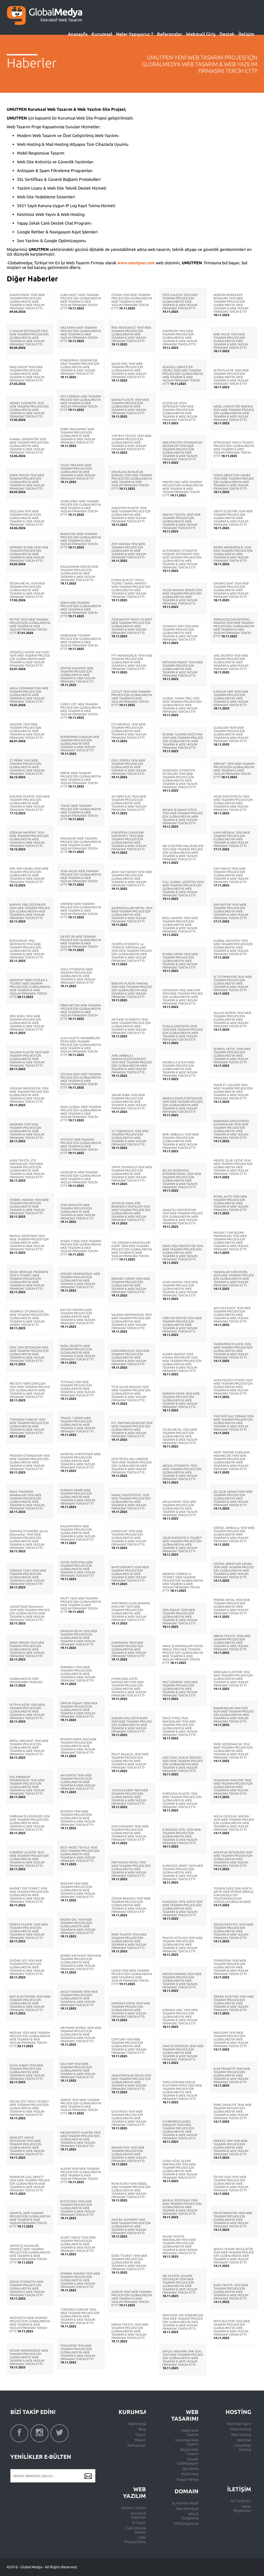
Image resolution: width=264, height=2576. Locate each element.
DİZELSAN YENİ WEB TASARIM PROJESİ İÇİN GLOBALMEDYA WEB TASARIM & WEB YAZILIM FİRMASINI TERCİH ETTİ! (27, 518)
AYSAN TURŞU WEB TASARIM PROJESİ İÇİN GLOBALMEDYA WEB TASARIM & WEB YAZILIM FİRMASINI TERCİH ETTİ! (80, 1247)
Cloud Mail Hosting (242, 2447)
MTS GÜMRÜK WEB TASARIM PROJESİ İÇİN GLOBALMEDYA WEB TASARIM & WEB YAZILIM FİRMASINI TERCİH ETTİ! (80, 403)
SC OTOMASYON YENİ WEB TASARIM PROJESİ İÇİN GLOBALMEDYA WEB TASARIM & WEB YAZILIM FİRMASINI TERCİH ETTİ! (232, 983)
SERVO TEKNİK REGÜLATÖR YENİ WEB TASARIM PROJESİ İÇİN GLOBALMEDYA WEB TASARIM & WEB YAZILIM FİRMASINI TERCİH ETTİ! (233, 2255)
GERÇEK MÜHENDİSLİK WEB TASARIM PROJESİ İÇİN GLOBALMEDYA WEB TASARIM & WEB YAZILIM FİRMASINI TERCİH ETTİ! (80, 1280)
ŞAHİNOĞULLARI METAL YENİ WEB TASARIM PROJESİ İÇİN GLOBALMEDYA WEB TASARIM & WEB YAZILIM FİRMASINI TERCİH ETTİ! (131, 914)
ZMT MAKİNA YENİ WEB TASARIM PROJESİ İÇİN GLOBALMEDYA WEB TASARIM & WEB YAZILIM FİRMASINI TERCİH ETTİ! (128, 550)
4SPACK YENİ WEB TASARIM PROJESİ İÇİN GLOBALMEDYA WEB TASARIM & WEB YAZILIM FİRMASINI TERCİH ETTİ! (80, 2106)
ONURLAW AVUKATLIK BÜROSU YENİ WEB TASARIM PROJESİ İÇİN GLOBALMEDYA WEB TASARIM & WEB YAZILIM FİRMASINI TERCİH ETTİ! (131, 480)
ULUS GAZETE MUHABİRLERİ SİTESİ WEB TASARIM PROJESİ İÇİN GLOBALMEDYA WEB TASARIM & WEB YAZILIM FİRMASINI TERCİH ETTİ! (80, 1046)
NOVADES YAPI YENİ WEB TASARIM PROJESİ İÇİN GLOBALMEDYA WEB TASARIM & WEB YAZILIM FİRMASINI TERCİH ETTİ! (180, 632)
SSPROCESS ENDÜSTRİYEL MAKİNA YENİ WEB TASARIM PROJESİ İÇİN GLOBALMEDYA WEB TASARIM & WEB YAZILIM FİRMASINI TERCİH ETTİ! (233, 628)
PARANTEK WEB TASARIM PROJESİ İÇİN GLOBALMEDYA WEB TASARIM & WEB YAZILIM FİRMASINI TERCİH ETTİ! (80, 540)
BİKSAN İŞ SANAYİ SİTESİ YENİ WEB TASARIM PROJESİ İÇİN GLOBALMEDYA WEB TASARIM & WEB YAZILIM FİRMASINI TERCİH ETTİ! (182, 816)
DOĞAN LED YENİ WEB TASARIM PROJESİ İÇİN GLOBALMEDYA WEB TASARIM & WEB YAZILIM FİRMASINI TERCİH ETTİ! (27, 1967)
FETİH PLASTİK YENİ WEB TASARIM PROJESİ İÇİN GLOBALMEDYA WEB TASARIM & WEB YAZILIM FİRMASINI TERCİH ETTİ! (27, 1711)
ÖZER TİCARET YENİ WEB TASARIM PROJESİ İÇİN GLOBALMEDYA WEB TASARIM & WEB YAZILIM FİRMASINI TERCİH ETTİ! (129, 2262)
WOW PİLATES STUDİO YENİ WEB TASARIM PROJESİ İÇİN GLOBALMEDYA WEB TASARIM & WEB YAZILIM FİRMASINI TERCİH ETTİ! (233, 1386)
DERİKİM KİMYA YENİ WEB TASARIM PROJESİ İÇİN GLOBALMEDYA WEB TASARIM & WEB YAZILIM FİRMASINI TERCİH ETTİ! (181, 1400)
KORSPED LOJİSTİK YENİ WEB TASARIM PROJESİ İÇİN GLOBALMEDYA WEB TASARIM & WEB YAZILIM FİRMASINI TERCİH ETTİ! (29, 1859)
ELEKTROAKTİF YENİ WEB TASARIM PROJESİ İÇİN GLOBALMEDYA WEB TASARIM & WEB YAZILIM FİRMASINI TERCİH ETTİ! (231, 2075)
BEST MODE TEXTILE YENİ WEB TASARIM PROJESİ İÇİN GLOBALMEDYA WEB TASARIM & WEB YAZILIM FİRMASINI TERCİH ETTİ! (80, 1854)
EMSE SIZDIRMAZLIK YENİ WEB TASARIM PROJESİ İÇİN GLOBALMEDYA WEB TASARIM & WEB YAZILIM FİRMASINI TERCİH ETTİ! (233, 1750)
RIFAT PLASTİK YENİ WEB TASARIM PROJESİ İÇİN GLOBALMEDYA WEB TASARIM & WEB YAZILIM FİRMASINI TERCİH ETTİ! (128, 1941)
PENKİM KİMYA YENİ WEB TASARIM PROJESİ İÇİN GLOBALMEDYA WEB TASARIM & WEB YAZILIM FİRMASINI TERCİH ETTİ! (78, 1746)
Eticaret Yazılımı (133, 2508)
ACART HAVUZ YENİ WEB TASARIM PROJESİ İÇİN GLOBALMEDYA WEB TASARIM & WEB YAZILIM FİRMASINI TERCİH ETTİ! (78, 2244)
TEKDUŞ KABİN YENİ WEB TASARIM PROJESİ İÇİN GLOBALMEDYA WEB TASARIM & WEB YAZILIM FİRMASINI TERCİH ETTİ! (129, 1797)
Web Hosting (240, 2429)
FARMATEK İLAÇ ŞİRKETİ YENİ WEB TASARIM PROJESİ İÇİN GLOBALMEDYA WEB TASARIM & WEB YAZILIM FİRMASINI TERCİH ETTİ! (30, 2183)
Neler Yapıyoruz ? (134, 34)
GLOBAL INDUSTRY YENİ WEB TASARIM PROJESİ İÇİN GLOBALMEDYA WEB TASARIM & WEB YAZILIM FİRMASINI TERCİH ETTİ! (233, 947)
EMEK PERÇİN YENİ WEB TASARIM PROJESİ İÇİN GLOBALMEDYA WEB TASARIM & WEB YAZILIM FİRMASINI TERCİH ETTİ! (27, 481)
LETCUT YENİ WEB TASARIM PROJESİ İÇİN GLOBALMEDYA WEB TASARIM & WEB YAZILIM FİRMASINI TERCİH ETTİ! (131, 698)
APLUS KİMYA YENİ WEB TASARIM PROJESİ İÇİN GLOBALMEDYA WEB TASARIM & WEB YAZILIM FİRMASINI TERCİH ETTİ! (179, 1508)
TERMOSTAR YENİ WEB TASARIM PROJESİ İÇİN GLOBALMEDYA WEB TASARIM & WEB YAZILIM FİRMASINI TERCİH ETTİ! (230, 1967)
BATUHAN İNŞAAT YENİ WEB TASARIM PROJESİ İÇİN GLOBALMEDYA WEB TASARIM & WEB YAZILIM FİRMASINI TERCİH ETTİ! (182, 668)
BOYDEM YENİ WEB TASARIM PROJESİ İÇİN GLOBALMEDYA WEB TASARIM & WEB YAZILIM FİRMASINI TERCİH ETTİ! (77, 1818)
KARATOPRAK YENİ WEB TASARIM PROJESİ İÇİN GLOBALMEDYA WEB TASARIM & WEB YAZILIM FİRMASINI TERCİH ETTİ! (27, 301)
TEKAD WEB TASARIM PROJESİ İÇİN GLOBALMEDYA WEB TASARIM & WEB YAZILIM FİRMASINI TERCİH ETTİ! (80, 812)
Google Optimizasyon (188, 2461)
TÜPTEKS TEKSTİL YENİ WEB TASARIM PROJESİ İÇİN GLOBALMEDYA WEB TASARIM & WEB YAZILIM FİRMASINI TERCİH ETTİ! (131, 442)
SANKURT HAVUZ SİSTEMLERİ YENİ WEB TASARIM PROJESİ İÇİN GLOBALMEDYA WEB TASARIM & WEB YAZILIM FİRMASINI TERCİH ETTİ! (27, 2146)
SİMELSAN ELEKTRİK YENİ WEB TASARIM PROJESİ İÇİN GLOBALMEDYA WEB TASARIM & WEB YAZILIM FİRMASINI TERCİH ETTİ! (233, 1678)
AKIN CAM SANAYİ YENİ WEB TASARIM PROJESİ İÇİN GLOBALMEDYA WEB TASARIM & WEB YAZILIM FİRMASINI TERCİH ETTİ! (131, 878)
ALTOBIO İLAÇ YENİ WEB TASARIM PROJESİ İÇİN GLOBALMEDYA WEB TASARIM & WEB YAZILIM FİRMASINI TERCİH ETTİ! (128, 803)
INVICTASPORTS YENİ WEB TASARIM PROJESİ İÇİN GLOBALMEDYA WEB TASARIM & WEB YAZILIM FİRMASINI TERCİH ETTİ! (130, 1573)
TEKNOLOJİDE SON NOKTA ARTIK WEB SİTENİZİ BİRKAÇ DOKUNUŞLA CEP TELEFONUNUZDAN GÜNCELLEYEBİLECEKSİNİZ (233, 1895)
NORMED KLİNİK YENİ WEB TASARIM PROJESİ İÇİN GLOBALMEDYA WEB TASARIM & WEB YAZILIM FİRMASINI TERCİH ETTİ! (29, 554)
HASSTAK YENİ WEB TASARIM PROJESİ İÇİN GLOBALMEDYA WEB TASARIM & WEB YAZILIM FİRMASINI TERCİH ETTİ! (27, 731)
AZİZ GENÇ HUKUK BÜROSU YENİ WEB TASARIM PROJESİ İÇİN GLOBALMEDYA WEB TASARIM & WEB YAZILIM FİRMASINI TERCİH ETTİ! (182, 1764)
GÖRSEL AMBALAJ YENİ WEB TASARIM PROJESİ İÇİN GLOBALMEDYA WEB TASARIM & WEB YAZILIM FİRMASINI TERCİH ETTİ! (233, 1534)
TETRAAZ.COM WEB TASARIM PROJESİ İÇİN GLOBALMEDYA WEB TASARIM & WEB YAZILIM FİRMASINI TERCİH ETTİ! (77, 1388)
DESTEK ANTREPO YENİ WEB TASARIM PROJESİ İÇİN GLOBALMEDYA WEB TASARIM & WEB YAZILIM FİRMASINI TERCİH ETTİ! (131, 2226)
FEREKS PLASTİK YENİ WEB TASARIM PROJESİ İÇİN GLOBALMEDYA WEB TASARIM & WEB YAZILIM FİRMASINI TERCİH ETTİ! (29, 1931)
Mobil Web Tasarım (190, 2432)
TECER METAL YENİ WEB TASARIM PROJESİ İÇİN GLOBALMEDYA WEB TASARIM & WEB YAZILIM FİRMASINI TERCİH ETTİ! (179, 1436)
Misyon (140, 2440)
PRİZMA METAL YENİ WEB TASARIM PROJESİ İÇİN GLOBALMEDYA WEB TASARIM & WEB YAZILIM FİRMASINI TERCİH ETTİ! (231, 1606)
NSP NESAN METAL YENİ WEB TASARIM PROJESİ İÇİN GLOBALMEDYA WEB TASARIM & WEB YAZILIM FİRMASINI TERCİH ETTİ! (131, 1869)
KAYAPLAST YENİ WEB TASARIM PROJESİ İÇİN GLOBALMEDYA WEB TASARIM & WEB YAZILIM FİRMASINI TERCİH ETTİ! (128, 1537)
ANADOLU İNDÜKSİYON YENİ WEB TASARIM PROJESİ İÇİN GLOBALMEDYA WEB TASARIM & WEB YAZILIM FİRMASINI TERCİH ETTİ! (182, 1216)
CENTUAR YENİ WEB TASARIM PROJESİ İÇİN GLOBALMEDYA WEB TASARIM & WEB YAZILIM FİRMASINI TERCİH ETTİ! (128, 2046)
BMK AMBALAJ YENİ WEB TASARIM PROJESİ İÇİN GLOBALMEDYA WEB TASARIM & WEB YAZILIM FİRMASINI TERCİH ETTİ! (180, 1141)
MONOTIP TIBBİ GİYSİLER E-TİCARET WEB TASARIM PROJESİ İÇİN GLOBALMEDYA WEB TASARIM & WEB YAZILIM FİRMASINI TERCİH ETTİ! (30, 988)
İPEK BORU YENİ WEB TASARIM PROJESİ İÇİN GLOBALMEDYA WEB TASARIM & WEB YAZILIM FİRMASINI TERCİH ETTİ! (27, 1022)
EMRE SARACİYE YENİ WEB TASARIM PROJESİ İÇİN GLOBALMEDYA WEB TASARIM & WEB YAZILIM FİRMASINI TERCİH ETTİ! (232, 2111)
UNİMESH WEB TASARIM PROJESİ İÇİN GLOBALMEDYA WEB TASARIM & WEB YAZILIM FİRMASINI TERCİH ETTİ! (80, 910)
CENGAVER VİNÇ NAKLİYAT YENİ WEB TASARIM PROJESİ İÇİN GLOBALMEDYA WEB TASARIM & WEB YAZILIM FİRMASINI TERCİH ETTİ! (182, 996)
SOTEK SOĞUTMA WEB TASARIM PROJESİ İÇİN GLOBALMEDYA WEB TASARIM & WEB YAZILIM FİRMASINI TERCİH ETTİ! (77, 1569)
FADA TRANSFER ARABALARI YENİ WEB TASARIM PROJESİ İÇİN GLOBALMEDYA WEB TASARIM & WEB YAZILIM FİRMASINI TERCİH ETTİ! (27, 1500)
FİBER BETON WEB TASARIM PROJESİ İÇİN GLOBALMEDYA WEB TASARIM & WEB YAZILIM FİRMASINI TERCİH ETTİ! (80, 1012)
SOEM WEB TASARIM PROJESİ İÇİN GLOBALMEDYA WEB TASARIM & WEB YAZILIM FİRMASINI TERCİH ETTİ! (80, 609)
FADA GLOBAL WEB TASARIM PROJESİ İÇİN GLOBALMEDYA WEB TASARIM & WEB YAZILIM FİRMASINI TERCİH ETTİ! (80, 1113)
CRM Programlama (135, 2540)
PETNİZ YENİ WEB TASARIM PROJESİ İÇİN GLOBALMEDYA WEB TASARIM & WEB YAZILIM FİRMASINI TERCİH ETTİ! (30, 626)
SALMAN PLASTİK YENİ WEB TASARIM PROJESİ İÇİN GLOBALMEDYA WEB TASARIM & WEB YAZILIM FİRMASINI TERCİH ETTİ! (29, 1058)
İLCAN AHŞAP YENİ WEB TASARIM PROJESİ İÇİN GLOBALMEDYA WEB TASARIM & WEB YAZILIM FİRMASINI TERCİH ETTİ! (27, 2072)
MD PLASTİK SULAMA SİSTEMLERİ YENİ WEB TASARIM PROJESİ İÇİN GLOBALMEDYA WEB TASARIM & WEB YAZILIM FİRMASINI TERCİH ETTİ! (179, 2284)
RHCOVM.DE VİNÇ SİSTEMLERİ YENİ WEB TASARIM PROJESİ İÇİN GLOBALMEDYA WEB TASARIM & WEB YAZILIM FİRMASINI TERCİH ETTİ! (27, 949)
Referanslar (169, 34)
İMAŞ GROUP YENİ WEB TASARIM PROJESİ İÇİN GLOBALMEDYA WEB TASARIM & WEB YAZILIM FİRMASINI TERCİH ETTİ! (27, 373)
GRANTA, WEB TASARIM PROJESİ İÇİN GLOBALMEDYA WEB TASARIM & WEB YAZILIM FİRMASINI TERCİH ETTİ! (30, 2219)
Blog (142, 2429)
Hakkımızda (137, 2424)
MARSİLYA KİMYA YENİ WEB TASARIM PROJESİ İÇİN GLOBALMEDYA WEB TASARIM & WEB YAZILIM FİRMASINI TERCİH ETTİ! (130, 2010)
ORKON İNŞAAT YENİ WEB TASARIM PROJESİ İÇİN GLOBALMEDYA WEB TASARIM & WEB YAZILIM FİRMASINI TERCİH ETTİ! (78, 1709)
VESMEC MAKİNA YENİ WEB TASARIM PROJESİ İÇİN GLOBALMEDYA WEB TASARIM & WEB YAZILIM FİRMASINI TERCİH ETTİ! (29, 1206)
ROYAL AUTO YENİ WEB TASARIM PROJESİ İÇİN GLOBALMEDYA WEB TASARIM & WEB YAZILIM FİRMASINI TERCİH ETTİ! (230, 1203)
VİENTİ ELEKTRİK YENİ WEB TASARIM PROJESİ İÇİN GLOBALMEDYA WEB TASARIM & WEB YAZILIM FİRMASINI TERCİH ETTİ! (233, 518)
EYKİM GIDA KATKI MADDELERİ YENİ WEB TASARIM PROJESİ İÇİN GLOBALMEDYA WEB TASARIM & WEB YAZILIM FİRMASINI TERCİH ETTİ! (128, 1687)
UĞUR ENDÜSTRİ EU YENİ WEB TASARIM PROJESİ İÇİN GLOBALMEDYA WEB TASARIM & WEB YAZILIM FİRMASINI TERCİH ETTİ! (233, 803)
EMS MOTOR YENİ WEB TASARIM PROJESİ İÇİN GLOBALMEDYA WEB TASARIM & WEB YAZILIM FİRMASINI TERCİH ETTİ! (230, 911)
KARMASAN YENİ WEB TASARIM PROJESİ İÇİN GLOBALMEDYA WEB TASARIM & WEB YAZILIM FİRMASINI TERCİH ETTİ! (128, 1649)
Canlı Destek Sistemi (136, 2530)
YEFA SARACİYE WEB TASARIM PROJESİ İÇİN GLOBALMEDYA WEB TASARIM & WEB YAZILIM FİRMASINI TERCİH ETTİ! (77, 1211)
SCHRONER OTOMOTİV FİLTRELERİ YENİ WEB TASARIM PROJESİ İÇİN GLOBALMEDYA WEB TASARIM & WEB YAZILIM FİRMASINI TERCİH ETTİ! (179, 779)
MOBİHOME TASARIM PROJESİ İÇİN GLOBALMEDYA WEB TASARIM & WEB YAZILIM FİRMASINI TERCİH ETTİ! (80, 642)
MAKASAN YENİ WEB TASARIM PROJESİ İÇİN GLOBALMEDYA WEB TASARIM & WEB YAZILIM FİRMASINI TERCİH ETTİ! (230, 2039)
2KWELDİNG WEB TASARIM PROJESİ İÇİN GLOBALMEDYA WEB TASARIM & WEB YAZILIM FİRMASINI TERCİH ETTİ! (80, 507)
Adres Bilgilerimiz (242, 2508)
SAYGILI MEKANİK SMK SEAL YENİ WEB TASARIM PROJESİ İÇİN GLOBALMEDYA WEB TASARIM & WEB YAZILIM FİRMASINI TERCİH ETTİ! (182, 2358)
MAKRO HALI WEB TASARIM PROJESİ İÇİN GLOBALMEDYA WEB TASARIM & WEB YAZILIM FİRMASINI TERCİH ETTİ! (182, 488)
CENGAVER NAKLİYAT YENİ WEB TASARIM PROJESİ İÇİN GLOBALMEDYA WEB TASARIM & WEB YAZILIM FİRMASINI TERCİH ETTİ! (233, 1786)
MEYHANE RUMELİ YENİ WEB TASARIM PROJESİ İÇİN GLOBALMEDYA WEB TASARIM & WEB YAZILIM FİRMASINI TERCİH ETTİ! (80, 2034)
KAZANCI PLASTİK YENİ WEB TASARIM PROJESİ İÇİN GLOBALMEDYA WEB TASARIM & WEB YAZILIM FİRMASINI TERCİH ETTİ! (30, 803)
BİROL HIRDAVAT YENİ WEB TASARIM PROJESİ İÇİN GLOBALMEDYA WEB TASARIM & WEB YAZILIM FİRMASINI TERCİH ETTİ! (29, 1747)
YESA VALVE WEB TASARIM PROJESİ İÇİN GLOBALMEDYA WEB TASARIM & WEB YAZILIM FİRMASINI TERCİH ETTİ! (80, 877)
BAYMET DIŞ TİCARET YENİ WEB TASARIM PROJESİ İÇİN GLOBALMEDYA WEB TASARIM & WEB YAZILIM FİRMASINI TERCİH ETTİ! (29, 1895)
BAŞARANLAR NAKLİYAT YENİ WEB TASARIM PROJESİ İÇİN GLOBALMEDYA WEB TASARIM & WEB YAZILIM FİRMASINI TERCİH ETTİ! (233, 1714)
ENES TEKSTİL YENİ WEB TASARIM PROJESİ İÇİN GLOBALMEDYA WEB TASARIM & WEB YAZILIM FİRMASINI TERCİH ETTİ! (230, 2291)
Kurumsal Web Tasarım (187, 2442)
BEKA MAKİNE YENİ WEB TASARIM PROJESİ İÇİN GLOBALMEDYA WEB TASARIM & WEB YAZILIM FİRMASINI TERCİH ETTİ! (180, 924)
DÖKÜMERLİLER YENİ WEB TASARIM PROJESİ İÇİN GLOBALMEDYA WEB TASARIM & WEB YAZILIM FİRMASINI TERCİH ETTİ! (130, 1357)
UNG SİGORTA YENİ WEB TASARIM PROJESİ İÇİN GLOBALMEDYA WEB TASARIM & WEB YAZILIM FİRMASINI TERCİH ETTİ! (230, 662)
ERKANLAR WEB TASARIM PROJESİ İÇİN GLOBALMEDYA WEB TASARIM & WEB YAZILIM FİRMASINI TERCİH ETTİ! (80, 845)
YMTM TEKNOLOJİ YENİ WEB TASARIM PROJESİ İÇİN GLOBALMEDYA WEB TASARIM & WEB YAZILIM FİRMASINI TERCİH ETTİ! (131, 1173)
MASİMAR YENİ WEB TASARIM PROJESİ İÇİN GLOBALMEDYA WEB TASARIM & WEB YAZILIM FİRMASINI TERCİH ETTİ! (27, 1131)
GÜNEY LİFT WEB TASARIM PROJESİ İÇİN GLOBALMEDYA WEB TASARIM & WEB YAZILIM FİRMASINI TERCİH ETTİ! (80, 710)
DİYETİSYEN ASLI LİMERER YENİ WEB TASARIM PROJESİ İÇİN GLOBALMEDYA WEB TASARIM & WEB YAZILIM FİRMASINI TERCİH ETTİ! (131, 1465)
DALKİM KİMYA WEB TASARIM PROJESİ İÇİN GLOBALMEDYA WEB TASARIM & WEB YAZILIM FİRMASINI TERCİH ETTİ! (77, 1532)
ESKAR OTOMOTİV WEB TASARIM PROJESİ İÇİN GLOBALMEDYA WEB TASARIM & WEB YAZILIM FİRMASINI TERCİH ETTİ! (27, 2288)
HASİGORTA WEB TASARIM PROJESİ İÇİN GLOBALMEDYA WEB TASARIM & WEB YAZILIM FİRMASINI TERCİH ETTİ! (80, 1179)
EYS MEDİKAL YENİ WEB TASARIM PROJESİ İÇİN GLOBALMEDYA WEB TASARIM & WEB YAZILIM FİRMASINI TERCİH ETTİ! (128, 731)
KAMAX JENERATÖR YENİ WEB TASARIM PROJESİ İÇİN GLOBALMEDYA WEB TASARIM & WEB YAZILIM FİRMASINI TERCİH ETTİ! (29, 445)
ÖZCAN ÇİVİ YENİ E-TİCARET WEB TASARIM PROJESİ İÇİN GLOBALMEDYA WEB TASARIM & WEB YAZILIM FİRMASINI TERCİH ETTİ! (29, 2108)
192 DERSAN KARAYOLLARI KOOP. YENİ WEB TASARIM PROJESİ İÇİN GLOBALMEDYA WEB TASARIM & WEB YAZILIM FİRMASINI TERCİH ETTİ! (131, 1251)
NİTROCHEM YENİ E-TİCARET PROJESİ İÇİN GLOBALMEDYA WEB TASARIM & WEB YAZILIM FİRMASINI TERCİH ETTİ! (233, 449)
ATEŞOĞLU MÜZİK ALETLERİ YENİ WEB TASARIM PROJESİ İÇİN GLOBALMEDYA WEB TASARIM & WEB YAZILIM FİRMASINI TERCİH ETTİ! (30, 658)
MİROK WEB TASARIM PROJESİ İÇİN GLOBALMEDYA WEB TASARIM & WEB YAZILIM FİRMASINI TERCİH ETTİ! (80, 779)
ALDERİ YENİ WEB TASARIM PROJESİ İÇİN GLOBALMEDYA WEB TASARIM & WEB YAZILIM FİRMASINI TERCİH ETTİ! (80, 2175)
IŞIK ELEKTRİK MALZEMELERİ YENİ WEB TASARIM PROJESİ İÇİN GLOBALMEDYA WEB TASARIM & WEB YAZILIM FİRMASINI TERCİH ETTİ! (182, 852)
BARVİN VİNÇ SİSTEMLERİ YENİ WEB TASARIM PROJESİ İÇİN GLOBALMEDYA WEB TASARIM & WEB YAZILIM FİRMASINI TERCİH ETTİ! (30, 911)
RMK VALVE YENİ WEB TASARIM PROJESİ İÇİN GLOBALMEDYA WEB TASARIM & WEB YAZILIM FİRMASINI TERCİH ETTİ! (230, 341)
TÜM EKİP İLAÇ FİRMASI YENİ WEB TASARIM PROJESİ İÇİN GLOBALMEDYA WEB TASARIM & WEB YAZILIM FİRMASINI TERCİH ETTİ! (233, 1422)
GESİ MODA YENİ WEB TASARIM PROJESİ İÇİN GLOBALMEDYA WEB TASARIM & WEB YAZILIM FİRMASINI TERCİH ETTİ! (128, 2118)
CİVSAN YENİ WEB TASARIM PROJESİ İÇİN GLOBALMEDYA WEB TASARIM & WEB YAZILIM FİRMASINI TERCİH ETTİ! (131, 301)
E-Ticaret (139, 2523)
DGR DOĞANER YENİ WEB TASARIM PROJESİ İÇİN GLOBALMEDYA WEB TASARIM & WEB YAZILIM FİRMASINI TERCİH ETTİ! (129, 1833)
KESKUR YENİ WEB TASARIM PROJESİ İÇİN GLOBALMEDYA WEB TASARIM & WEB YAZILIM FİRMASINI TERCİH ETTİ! (131, 2298)
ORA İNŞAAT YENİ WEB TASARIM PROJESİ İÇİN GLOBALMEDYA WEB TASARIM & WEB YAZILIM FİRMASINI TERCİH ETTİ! (179, 1616)
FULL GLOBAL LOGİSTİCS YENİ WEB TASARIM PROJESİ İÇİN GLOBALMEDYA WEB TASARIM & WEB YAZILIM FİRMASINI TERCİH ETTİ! (182, 888)
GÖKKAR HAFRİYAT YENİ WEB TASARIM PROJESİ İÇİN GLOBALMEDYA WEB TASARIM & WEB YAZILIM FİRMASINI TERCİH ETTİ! (29, 839)
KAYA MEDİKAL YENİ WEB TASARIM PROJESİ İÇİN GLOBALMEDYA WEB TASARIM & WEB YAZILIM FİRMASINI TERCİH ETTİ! (231, 839)
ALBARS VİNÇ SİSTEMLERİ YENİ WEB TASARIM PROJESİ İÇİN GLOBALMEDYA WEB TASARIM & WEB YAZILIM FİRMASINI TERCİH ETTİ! (131, 1724)
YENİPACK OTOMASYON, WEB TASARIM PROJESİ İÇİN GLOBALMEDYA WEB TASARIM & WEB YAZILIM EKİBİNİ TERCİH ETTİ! (29, 1318)
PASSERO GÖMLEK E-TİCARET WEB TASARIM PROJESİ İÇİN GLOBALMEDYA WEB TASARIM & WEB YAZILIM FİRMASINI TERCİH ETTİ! (182, 1582)
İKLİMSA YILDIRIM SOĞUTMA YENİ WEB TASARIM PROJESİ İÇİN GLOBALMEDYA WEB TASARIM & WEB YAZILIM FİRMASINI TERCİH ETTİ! (182, 741)
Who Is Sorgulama (190, 2516)
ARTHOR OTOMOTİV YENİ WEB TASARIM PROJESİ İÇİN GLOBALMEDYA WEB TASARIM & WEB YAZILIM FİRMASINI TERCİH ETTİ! (131, 1026)
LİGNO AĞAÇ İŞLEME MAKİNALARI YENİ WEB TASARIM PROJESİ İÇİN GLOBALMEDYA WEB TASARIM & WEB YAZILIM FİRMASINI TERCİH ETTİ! (179, 2169)
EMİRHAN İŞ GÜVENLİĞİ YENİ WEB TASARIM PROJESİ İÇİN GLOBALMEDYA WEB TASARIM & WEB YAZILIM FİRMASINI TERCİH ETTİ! (30, 1823)
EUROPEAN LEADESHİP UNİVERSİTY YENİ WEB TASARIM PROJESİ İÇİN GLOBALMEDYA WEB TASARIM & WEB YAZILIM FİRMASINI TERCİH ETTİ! (128, 841)
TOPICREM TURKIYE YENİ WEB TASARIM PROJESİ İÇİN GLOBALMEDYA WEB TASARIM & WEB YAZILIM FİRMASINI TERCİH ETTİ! (29, 1426)
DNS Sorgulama (186, 2523)
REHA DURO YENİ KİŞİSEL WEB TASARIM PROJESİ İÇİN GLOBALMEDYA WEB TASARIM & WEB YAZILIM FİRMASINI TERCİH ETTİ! (131, 2190)
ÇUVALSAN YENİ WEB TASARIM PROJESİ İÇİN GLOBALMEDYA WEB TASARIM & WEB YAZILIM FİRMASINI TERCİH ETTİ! (230, 734)
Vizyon (140, 2435)
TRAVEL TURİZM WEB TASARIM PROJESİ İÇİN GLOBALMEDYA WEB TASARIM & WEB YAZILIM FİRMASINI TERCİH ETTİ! (77, 1424)
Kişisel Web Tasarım (189, 2451)
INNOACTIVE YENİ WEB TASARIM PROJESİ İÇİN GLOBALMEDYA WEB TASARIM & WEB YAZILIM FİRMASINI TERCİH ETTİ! (128, 2154)
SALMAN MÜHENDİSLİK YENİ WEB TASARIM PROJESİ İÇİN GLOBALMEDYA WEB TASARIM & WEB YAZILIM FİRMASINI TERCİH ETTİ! (131, 1321)
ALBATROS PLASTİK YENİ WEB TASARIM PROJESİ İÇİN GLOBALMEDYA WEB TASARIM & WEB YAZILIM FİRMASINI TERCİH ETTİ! (131, 514)
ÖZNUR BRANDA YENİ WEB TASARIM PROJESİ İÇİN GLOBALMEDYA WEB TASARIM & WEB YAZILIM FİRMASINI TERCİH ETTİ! (131, 1905)
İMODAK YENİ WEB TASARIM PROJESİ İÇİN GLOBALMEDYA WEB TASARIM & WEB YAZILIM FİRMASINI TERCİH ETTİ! (30, 2039)
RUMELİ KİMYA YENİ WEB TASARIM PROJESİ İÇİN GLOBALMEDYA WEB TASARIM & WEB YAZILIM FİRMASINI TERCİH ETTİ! (180, 960)
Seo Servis (191, 2469)
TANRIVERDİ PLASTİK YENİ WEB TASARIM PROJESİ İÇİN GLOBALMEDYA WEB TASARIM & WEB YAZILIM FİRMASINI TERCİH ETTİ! (233, 1350)
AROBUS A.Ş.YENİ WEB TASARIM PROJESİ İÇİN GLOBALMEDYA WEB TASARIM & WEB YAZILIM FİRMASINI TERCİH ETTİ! (179, 1069)
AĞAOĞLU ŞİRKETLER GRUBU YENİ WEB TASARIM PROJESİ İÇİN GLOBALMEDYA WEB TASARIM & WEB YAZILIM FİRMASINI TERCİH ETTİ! (182, 375)
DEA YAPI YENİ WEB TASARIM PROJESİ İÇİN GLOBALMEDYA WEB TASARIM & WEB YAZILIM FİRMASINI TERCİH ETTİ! (77, 2070)
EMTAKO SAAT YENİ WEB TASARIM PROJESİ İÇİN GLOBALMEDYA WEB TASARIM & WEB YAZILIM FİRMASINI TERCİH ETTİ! (231, 590)
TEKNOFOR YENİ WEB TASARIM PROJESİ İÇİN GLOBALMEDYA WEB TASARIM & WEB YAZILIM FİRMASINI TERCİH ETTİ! (77, 2352)
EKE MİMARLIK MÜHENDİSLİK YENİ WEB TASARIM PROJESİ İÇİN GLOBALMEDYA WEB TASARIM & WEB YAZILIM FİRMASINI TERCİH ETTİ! (27, 1785)
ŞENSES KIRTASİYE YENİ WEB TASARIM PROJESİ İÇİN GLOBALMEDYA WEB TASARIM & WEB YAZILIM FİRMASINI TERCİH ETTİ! (80, 1962)
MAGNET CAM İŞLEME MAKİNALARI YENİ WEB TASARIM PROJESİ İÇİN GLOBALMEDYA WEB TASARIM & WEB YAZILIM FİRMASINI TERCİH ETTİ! (230, 1241)
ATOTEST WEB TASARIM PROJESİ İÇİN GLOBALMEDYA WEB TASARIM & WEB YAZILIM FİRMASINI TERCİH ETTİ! (80, 1146)
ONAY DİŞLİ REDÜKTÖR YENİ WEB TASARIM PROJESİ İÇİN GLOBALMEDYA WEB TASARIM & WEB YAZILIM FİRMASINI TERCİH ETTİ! (182, 1252)
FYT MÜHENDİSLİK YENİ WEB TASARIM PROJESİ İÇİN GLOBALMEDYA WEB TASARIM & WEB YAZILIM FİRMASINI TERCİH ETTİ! (131, 662)
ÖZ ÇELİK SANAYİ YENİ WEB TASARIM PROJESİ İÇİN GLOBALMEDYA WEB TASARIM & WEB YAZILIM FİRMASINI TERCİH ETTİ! (232, 1498)
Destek (227, 34)
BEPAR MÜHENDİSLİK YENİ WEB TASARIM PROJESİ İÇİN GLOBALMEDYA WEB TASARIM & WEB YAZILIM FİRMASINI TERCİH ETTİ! (233, 554)
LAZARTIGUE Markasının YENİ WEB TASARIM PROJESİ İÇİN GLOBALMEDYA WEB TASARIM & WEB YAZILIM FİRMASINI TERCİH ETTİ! (30, 1613)
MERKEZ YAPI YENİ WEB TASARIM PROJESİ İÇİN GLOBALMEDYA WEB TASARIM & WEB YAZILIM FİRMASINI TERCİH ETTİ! (230, 2147)
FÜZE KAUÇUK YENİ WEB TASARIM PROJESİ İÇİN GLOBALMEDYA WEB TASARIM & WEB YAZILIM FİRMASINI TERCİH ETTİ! (179, 301)
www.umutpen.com (136, 262)
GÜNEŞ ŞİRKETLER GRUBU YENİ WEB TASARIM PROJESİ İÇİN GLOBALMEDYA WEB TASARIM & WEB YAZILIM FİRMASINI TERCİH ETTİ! (233, 481)
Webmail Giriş (201, 34)
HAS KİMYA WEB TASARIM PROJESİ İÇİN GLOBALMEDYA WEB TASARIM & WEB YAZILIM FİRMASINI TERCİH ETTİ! (80, 334)
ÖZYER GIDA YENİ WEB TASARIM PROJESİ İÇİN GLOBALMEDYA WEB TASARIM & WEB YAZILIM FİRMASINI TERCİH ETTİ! (230, 2183)
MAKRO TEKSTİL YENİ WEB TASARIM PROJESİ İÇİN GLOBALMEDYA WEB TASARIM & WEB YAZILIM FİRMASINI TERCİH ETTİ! (181, 521)
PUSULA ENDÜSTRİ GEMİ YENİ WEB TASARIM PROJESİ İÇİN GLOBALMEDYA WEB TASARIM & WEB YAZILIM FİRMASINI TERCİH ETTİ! (182, 1032)
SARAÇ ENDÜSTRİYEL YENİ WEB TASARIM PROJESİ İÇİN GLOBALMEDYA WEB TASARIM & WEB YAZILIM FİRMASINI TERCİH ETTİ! (131, 1501)
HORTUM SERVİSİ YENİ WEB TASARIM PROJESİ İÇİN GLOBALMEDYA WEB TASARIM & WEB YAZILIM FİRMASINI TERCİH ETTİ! (182, 1324)
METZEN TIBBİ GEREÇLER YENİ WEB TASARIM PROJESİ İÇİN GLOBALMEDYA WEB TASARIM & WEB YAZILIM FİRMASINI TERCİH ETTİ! (30, 1390)
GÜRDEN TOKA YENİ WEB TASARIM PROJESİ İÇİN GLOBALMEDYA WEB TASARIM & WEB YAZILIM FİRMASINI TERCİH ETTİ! (28, 1577)
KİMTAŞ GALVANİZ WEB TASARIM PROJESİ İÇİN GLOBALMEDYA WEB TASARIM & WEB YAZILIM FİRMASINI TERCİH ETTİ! (77, 674)
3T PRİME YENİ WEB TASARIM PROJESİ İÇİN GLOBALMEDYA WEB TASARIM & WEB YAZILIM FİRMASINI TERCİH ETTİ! (27, 767)
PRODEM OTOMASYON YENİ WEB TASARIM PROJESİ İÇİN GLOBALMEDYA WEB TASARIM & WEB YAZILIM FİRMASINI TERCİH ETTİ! (30, 1462)
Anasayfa (78, 34)
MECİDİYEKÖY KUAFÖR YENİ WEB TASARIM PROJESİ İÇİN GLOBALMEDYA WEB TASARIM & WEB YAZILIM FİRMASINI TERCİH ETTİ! (80, 2139)
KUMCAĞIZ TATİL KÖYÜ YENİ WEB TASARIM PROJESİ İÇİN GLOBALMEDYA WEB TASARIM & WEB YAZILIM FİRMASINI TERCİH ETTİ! (182, 1908)
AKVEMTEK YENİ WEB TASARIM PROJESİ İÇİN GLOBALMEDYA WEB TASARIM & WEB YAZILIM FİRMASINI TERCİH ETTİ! (77, 1782)
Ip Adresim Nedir (185, 2503)
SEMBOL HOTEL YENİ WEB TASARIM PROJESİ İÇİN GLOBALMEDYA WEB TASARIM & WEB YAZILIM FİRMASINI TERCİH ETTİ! (232, 1055)
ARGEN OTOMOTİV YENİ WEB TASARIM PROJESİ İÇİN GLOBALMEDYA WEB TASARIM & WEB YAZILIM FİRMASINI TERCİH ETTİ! (182, 1472)
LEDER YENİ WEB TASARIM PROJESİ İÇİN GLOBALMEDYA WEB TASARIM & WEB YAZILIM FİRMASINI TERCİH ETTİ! (131, 1977)
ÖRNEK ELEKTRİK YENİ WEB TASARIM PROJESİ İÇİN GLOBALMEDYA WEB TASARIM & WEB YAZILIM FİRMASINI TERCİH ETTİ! (233, 2003)
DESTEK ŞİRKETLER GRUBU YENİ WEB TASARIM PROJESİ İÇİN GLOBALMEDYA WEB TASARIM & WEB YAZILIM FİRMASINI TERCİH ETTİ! (233, 1570)
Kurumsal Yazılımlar (138, 2515)
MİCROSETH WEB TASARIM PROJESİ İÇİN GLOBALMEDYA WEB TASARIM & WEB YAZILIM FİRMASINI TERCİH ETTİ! (30, 2324)
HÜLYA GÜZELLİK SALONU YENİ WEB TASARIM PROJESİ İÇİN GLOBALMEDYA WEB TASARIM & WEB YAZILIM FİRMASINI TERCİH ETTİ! (233, 1823)
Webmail (244, 2440)
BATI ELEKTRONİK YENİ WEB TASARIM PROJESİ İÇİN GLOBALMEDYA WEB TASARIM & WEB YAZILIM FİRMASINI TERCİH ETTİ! (30, 2003)
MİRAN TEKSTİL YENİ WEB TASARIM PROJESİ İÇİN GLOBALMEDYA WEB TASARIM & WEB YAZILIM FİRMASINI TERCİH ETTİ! (129, 2331)
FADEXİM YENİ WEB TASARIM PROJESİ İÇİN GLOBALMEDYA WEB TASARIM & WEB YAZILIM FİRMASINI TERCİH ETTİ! (77, 1890)
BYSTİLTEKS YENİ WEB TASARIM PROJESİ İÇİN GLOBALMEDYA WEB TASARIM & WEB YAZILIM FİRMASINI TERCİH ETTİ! (77, 2208)
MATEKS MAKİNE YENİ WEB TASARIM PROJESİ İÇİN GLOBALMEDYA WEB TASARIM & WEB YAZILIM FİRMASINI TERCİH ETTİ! (181, 1980)
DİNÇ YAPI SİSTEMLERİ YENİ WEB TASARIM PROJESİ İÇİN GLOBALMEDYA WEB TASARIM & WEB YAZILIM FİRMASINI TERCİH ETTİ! (29, 1354)
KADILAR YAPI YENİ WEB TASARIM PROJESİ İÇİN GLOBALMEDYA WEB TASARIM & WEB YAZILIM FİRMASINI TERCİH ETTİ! (230, 698)
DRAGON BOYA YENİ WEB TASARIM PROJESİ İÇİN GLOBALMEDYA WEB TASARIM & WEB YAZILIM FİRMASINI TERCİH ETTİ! (78, 1637)
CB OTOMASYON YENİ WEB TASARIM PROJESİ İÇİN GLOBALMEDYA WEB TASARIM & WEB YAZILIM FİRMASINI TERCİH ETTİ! (232, 2219)
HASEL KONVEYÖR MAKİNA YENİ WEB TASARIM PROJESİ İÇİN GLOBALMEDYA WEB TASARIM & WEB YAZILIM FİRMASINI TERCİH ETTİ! (233, 413)
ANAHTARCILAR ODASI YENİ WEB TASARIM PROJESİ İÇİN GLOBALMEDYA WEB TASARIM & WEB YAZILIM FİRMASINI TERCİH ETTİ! (131, 2082)
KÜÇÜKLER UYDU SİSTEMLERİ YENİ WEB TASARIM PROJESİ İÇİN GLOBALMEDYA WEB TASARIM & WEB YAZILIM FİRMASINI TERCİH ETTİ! (179, 411)
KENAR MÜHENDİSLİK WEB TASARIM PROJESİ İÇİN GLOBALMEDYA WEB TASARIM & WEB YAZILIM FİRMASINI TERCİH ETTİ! (29, 2357)
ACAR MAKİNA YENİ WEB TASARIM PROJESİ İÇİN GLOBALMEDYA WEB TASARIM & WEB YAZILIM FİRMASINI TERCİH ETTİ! (180, 1288)
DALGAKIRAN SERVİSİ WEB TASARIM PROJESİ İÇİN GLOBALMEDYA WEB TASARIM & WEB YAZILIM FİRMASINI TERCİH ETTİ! (79, 573)
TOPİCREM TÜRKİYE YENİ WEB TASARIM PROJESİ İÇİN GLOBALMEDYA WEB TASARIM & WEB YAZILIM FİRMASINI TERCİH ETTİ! (80, 2316)
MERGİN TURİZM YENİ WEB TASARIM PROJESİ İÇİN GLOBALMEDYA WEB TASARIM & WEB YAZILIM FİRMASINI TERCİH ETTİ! (130, 1285)
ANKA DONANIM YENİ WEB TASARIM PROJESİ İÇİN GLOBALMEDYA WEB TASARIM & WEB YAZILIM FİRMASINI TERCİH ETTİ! (29, 695)
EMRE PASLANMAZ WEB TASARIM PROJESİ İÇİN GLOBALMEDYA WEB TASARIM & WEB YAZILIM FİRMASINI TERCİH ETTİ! (77, 435)
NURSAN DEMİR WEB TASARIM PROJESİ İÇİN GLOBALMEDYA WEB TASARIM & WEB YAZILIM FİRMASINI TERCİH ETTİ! (77, 1496)
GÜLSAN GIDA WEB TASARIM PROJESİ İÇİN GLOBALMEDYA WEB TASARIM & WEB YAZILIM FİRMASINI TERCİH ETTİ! (80, 1080)
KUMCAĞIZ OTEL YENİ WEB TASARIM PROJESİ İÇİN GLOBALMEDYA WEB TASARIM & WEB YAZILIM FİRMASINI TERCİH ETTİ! (181, 1836)
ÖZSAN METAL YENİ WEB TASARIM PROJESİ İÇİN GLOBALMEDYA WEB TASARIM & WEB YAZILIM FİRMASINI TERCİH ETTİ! (27, 590)
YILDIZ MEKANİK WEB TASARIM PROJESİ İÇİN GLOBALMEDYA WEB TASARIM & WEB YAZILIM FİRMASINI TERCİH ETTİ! (77, 471)
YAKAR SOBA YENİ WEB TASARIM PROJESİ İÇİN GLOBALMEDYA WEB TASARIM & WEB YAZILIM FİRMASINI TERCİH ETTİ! (128, 1101)
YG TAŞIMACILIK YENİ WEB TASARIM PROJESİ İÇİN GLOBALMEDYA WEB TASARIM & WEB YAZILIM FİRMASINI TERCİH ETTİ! (129, 1137)
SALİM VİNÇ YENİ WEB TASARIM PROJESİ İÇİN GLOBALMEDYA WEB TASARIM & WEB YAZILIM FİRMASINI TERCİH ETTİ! (128, 370)
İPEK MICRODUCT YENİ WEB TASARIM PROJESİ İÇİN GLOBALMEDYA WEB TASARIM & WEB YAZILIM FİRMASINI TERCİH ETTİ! (131, 334)
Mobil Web (190, 2474)
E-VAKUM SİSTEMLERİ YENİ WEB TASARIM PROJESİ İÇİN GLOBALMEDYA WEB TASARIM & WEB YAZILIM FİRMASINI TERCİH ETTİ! (29, 337)
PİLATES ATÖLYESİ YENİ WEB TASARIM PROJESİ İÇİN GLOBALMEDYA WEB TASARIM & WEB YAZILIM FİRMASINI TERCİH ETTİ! (182, 1944)
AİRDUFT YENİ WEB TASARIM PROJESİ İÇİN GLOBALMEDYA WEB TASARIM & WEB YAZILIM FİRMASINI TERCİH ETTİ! (233, 770)
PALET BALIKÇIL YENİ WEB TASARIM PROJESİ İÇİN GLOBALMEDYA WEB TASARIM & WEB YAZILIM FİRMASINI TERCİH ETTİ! (129, 1760)
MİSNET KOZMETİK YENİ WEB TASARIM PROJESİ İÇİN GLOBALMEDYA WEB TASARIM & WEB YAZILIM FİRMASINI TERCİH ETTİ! (29, 409)
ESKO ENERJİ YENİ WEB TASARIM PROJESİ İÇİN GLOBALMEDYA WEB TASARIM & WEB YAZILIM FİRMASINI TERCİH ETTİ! (128, 767)
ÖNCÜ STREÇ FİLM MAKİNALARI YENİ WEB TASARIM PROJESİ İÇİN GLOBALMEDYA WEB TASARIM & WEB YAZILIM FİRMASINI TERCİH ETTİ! (179, 1726)
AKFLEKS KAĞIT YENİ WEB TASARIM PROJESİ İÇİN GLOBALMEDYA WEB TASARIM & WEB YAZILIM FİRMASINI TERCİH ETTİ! (232, 1314)
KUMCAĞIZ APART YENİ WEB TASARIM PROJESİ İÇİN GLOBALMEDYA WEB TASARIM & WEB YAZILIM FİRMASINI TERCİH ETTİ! (182, 1872)
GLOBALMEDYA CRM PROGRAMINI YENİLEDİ (26, 1680)
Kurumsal (102, 34)
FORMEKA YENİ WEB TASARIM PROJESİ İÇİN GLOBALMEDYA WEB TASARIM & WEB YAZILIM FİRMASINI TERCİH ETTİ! (77, 1673)
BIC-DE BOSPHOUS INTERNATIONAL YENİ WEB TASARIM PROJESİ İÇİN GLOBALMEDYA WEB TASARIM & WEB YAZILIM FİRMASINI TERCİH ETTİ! (181, 1179)
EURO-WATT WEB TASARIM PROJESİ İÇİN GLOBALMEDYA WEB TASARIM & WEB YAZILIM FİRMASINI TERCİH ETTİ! (80, 301)
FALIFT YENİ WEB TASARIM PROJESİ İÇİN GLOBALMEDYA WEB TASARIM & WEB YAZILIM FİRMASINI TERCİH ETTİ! (80, 1605)
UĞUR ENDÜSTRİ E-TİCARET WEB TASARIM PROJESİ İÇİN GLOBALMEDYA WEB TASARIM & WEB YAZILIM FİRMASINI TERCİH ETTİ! (182, 1544)
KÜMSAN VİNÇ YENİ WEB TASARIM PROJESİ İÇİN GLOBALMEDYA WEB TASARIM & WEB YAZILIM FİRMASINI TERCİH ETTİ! (180, 2016)
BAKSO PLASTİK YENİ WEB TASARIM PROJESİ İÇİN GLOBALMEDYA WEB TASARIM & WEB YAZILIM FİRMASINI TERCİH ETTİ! (130, 406)
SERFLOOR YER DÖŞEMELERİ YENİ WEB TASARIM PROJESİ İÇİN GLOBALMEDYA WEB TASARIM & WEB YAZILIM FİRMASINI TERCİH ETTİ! (182, 2322)
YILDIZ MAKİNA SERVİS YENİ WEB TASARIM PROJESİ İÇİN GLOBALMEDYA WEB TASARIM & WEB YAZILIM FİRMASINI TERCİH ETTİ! (182, 596)
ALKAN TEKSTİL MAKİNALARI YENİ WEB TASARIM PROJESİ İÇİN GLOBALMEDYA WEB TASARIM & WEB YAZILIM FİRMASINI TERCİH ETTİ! (179, 2245)
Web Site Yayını (239, 2424)
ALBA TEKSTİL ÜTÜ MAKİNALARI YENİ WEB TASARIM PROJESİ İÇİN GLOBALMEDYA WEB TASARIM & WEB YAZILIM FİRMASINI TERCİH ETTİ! (27, 1169)
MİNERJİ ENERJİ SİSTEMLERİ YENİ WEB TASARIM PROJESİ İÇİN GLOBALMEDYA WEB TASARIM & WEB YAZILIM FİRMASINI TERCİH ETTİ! (182, 1105)
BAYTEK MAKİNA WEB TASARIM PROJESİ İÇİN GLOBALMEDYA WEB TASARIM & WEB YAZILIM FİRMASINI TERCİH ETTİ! (77, 1316)
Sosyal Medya (188, 2479)
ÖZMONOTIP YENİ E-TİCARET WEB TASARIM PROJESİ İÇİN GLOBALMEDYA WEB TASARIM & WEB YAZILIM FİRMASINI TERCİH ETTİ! (131, 626)
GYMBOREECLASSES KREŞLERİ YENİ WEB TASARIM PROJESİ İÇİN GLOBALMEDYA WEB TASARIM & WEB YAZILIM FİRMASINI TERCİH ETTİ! (179, 2130)
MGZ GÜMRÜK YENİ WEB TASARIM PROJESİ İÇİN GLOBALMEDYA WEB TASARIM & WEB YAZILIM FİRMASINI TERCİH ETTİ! (179, 1688)
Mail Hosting (241, 2435)
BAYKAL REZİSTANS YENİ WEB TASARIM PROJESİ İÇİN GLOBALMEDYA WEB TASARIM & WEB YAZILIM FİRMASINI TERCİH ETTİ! (29, 1242)
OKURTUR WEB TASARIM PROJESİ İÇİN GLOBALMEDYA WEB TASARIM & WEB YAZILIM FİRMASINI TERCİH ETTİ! (80, 943)
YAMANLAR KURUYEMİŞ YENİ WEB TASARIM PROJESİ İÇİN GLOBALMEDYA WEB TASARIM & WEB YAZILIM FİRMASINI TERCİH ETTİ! (233, 1278)
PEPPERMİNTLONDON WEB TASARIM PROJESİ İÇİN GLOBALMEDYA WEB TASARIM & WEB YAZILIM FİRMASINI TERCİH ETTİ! (79, 743)
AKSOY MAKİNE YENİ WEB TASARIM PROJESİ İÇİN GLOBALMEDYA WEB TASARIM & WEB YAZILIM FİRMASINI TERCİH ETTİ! (78, 1998)
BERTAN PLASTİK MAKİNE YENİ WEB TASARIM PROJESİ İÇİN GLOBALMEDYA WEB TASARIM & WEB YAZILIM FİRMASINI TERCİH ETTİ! (131, 990)
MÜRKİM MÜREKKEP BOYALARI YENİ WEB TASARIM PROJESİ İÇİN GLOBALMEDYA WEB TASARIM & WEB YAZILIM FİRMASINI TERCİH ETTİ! (230, 303)
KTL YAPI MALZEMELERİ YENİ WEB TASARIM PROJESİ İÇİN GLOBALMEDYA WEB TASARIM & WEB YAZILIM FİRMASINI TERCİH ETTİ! (131, 1429)
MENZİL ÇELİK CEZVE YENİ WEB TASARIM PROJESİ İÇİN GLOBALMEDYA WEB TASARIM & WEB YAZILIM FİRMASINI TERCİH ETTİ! (233, 1167)
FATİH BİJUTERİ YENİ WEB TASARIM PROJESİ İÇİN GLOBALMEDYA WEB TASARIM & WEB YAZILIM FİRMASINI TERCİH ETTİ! (231, 2327)
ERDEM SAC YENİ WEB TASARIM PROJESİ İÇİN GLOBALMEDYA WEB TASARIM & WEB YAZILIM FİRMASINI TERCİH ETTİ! (77, 1926)
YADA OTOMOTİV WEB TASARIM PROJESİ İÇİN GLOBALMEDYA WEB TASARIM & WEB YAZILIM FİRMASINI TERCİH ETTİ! (77, 976)
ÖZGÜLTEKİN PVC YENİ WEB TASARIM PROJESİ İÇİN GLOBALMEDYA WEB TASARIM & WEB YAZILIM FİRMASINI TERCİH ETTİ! (233, 1931)
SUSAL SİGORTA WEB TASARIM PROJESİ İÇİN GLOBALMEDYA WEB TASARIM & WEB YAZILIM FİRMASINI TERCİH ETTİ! (77, 1352)
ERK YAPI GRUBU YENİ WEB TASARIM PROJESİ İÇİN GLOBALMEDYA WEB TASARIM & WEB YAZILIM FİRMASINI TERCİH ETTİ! (29, 875)
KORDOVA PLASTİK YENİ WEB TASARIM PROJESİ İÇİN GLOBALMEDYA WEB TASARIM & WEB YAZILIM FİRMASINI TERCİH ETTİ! (182, 1800)
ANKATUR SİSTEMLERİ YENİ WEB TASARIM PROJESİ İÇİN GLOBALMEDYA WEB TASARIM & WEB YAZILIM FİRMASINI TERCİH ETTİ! (233, 1859)
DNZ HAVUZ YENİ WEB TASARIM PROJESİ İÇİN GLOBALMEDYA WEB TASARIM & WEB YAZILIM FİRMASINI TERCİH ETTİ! (230, 875)
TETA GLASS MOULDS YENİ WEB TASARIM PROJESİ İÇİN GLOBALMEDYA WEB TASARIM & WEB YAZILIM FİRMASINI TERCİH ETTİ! (131, 1393)
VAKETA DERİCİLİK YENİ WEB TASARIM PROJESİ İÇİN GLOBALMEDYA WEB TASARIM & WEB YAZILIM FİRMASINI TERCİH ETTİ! (182, 2052)
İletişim (246, 34)
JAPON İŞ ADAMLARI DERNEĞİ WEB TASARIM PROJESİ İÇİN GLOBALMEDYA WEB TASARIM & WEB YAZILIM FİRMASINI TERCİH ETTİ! (30, 2254)
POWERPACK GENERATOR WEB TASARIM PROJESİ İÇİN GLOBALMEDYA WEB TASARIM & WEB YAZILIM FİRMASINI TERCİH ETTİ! (80, 367)
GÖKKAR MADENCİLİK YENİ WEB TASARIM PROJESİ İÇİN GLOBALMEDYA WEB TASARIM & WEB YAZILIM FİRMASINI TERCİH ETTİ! (29, 1095)
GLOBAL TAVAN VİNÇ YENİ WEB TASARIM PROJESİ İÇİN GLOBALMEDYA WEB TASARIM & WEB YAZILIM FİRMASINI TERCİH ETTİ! (182, 705)
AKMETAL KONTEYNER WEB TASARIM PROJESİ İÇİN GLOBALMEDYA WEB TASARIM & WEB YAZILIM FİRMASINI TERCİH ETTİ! (80, 1460)
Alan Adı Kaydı (187, 2508)
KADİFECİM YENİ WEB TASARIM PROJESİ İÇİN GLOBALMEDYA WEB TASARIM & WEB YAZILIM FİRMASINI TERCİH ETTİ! (179, 337)
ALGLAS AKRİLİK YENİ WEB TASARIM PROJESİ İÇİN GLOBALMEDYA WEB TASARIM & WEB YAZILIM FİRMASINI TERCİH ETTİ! (232, 1019)
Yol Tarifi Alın (240, 2501)
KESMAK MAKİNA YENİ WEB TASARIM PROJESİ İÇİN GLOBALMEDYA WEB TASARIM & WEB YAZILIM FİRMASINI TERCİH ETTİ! (80, 2280)
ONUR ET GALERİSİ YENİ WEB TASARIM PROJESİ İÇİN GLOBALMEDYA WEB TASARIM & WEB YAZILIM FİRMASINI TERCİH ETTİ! (233, 1091)
